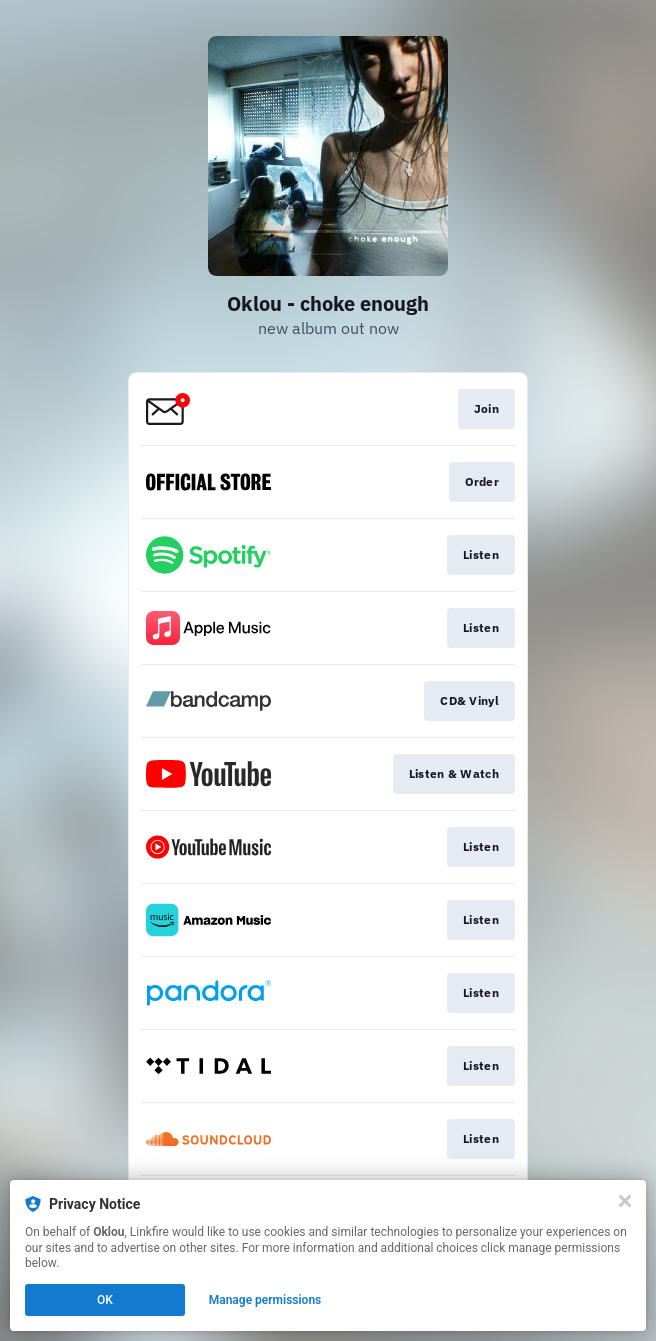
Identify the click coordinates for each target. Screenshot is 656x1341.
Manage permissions (265, 1300)
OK (105, 1300)
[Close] (625, 1201)
